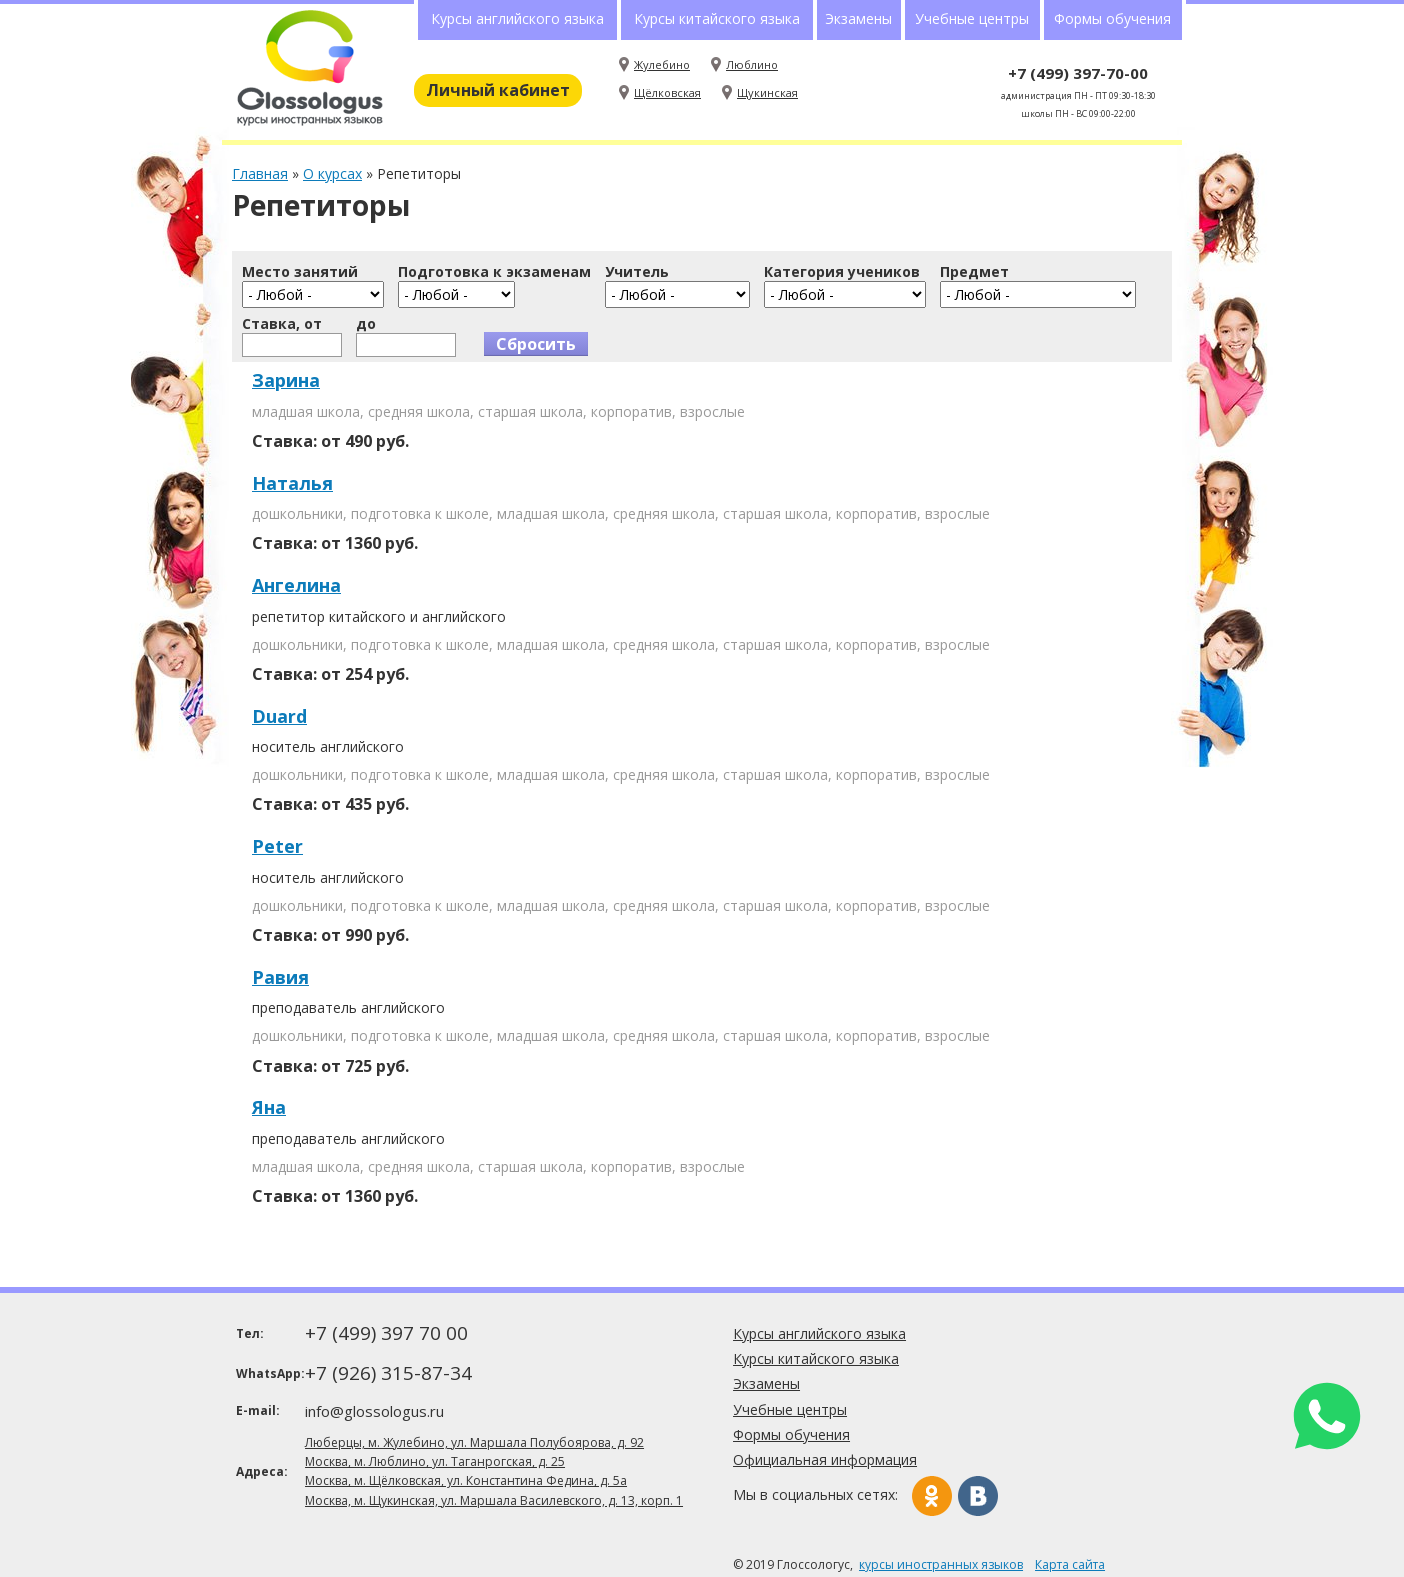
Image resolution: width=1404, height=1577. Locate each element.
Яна (269, 1107)
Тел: (250, 1333)
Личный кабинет (498, 90)
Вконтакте (978, 1496)
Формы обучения (1112, 18)
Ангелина (296, 585)
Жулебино (662, 64)
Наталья (292, 483)
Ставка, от (282, 324)
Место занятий (300, 272)
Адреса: (262, 1471)
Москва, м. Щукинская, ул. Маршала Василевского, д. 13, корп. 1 (494, 1500)
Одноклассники (932, 1496)
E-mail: (258, 1410)
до (366, 324)
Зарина (286, 380)
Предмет (974, 272)
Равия (280, 977)
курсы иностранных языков (941, 1564)
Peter (277, 846)
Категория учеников (842, 272)
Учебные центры (972, 18)
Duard (279, 716)
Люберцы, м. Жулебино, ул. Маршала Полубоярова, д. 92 (474, 1442)
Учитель (637, 272)
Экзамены (858, 18)
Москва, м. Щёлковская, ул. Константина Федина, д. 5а (466, 1480)
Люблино (752, 64)
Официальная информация (825, 1459)
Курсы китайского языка (717, 18)
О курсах (332, 173)
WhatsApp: (268, 1373)
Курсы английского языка (517, 18)
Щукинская (767, 92)
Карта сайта (1070, 1564)
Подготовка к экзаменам (494, 272)
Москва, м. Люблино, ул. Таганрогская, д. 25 (435, 1461)
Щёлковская (667, 92)
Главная (260, 173)
